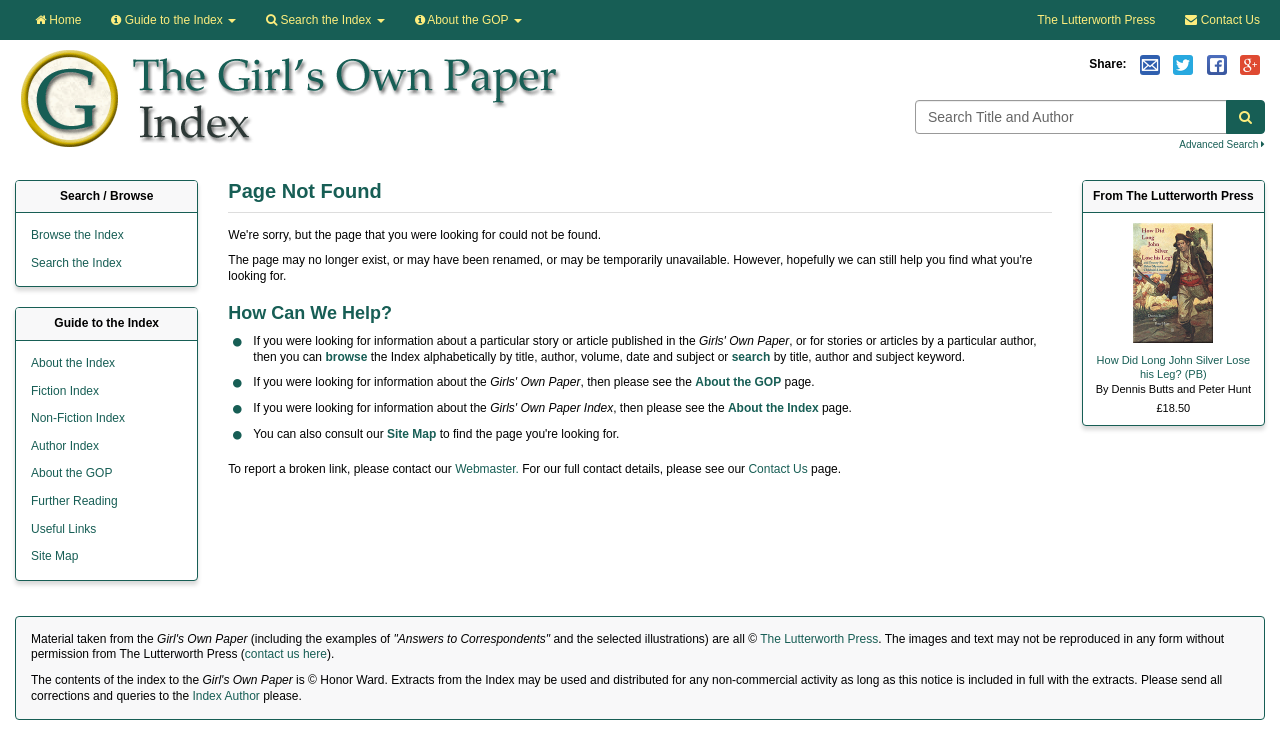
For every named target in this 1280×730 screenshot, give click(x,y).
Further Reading (74, 501)
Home (58, 20)
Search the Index (76, 263)
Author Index (65, 446)
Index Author (225, 696)
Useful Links (63, 529)
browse (346, 357)
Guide (173, 20)
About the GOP (468, 20)
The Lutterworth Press (1096, 20)
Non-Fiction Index (78, 418)
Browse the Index (77, 235)
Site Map (411, 434)
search (751, 357)
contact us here (286, 654)
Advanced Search (1222, 144)
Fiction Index (65, 391)
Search (325, 20)
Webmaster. (487, 469)
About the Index (773, 408)
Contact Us (1222, 20)
